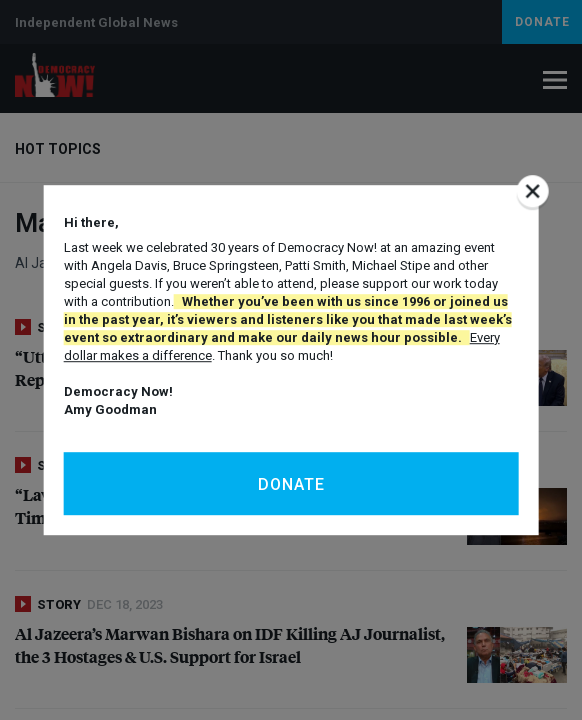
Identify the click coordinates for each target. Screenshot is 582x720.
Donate (291, 484)
